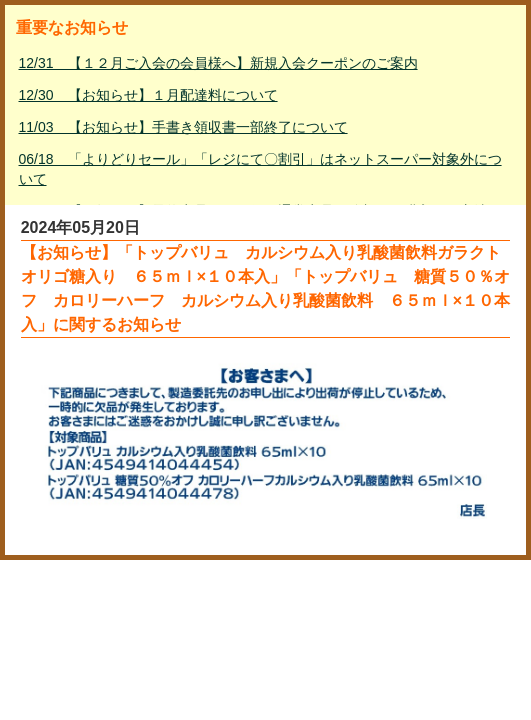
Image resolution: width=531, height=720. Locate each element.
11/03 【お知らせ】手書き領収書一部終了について (183, 127)
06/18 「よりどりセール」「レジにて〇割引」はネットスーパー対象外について (260, 169)
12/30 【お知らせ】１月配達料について (148, 95)
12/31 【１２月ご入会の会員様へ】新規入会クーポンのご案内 (218, 63)
